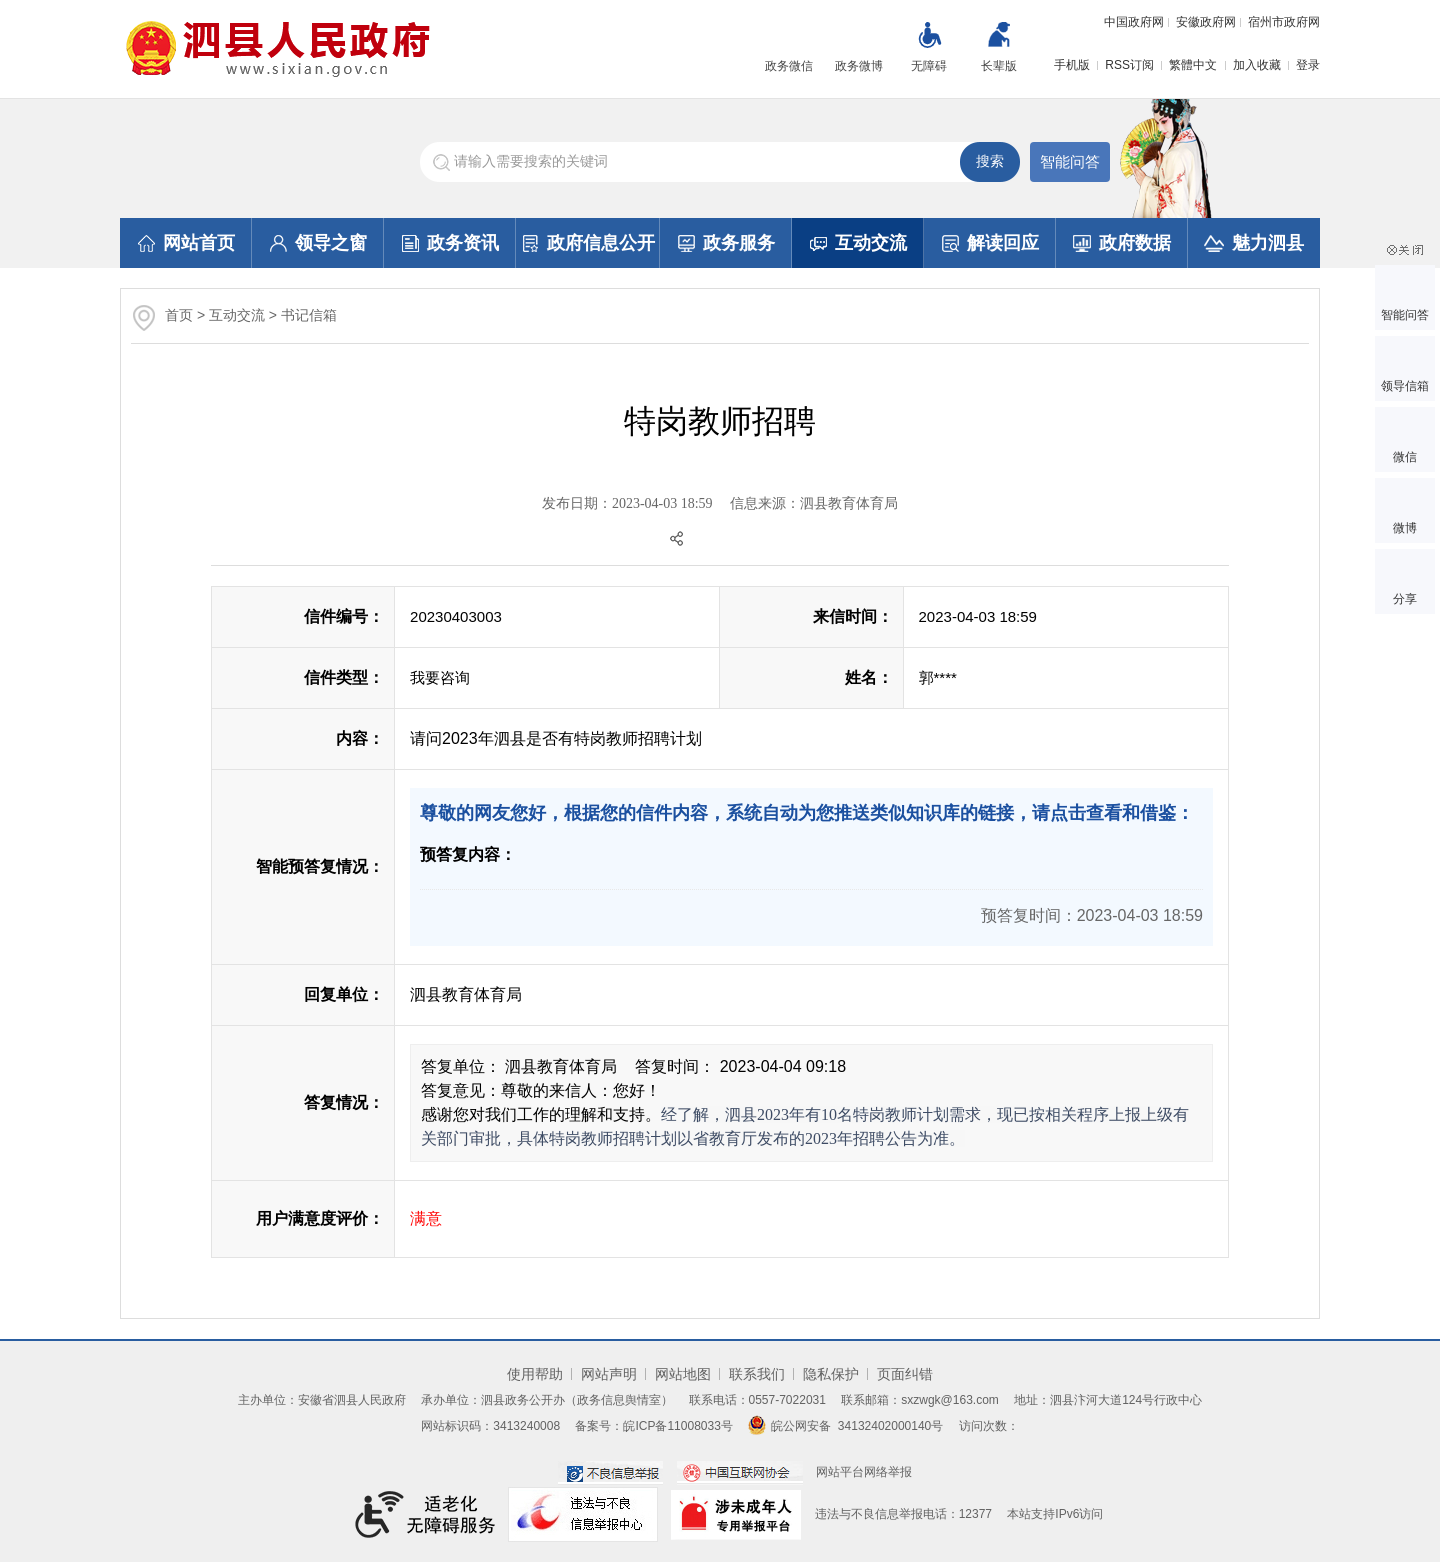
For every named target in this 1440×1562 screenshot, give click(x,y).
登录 (1308, 65)
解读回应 (990, 243)
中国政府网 (1134, 22)
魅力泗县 (1254, 243)
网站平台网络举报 (864, 1472)
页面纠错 (905, 1374)
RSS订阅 (1129, 65)
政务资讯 (450, 243)
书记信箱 (309, 315)
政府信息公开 (588, 243)
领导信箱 (1405, 386)
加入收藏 (1257, 65)
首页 (179, 315)
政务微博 (859, 66)
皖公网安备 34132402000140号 (845, 1426)
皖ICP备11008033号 (677, 1426)
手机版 (1072, 65)
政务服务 (726, 243)
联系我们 (757, 1374)
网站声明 (609, 1374)
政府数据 (1122, 243)
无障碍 (929, 66)
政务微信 (789, 66)
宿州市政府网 (1284, 22)
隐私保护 (831, 1374)
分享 (1405, 599)
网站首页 (186, 243)
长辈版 (999, 66)
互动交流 (858, 243)
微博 (1405, 528)
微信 (1405, 457)
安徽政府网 (1206, 22)
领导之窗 (318, 243)
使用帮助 (535, 1374)
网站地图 (683, 1374)
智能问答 (1070, 161)
